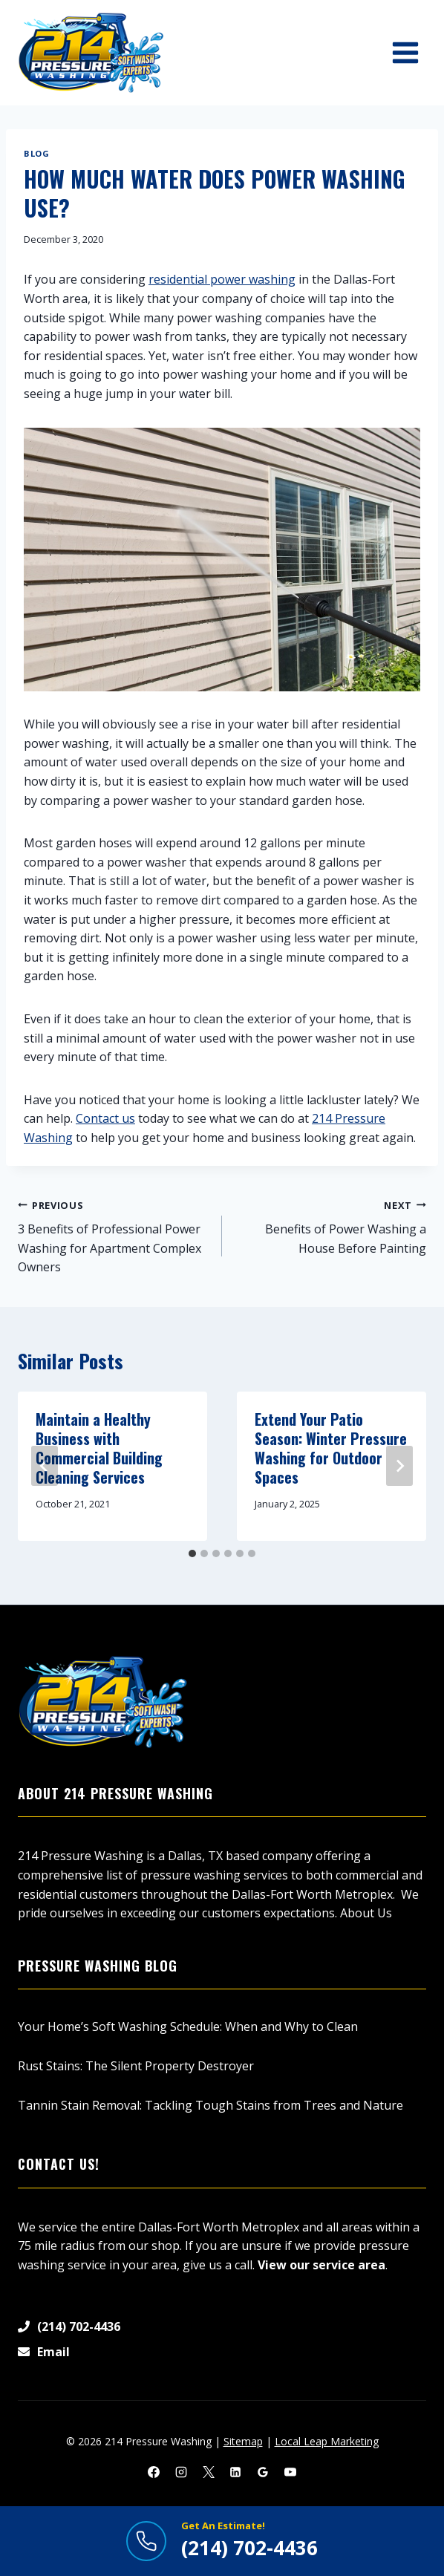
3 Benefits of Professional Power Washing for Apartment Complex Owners (114, 1236)
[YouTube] (290, 2472)
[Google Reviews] (263, 2472)
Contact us (105, 1118)
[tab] (192, 1553)
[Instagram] (181, 2472)
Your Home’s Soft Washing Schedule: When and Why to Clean (188, 2026)
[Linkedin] (235, 2472)
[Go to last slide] (44, 1466)
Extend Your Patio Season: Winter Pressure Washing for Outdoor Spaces (331, 1448)
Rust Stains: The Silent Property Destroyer (136, 2066)
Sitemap (243, 2441)
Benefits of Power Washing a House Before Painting (330, 1226)
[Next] (399, 1466)
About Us (366, 1913)
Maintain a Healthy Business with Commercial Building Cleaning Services (99, 1448)
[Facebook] (154, 2472)
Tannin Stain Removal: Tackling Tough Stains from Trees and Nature (210, 2105)
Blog (36, 153)
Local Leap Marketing (327, 2441)
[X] (209, 2472)
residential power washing (222, 279)
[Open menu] (405, 52)
